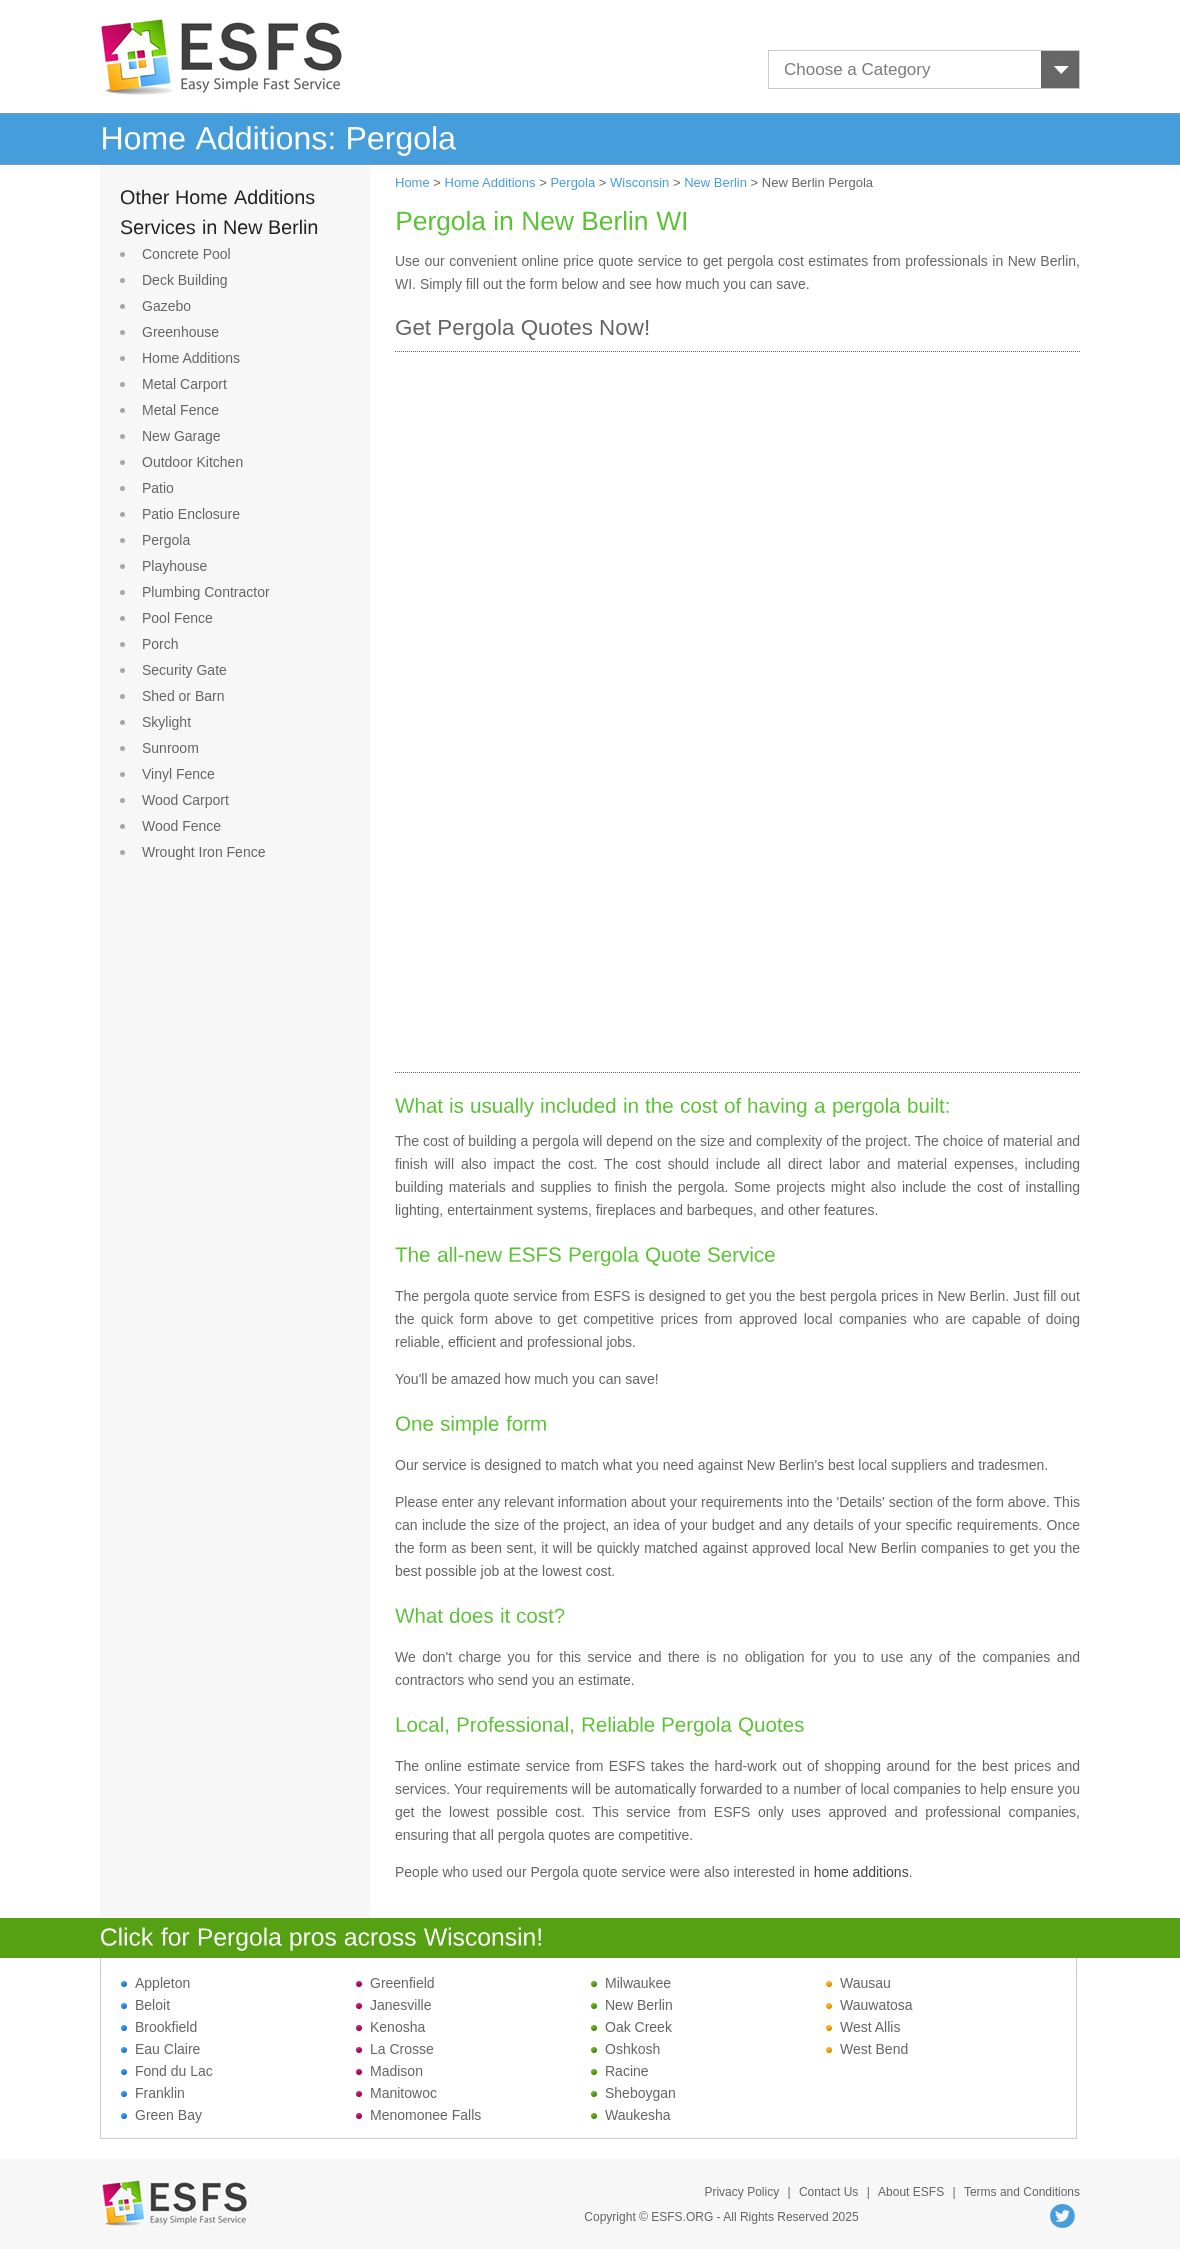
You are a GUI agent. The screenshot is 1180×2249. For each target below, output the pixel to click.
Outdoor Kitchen (192, 462)
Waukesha (631, 2115)
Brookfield (159, 2027)
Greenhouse (180, 332)
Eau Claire (160, 2049)
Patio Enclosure (191, 514)
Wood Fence (181, 826)
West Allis (863, 2027)
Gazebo (166, 306)
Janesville (393, 2005)
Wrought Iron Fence (203, 852)
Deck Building (185, 280)
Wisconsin (639, 182)
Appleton (155, 1983)
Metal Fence (180, 410)
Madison (389, 2071)
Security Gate (184, 670)
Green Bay (161, 2115)
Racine (620, 2071)
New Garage (181, 436)
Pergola (166, 540)
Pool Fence (177, 618)
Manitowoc (396, 2093)
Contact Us (828, 2192)
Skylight (166, 722)
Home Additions (191, 358)
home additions (861, 1872)
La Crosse (395, 2049)
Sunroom (170, 748)
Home (412, 182)
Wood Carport (185, 800)
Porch (160, 644)
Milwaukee (631, 1983)
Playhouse (174, 566)
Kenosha (390, 2027)
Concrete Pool (186, 254)
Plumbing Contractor (206, 592)
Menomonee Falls (418, 2115)
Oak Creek (631, 2027)
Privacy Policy (741, 2192)
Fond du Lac (167, 2071)
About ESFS (911, 2192)
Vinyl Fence (178, 774)
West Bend (867, 2049)
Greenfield (395, 1983)
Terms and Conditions (1022, 2192)
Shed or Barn (183, 696)
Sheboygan (633, 2093)
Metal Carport (184, 384)
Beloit (145, 2005)
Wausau (858, 1983)
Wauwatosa (869, 2005)
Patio (158, 488)
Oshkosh (625, 2049)
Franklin (153, 2093)
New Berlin (715, 182)
